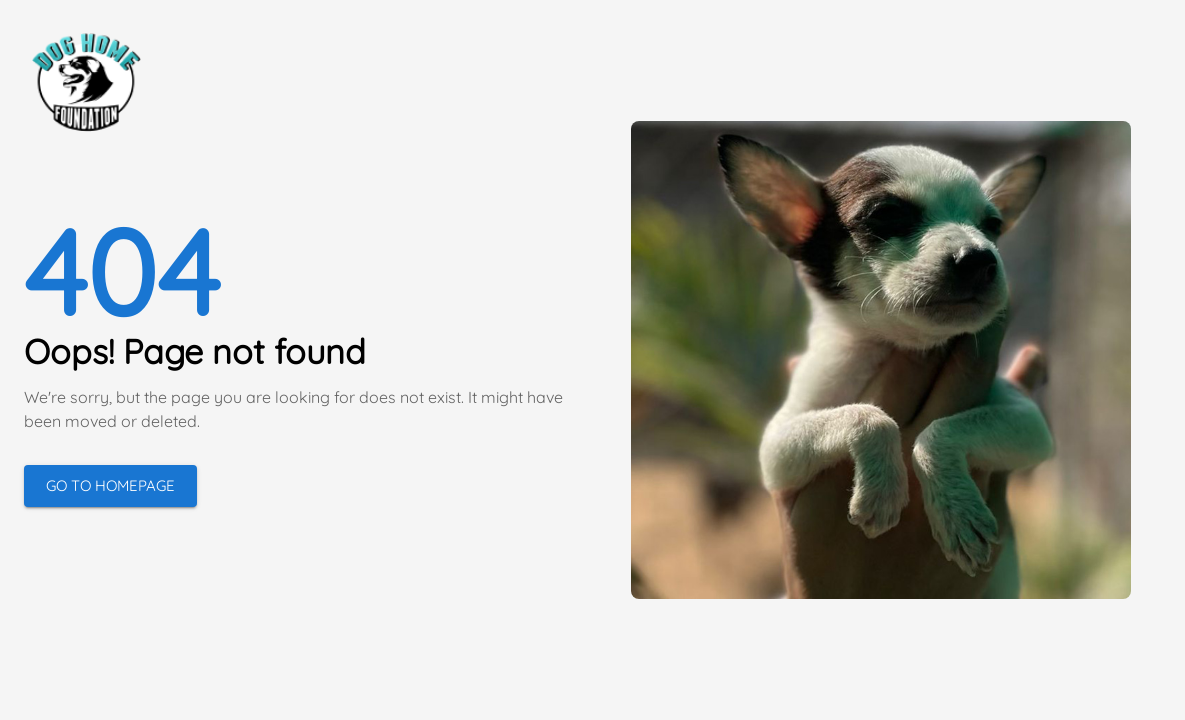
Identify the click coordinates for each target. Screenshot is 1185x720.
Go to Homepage (110, 485)
